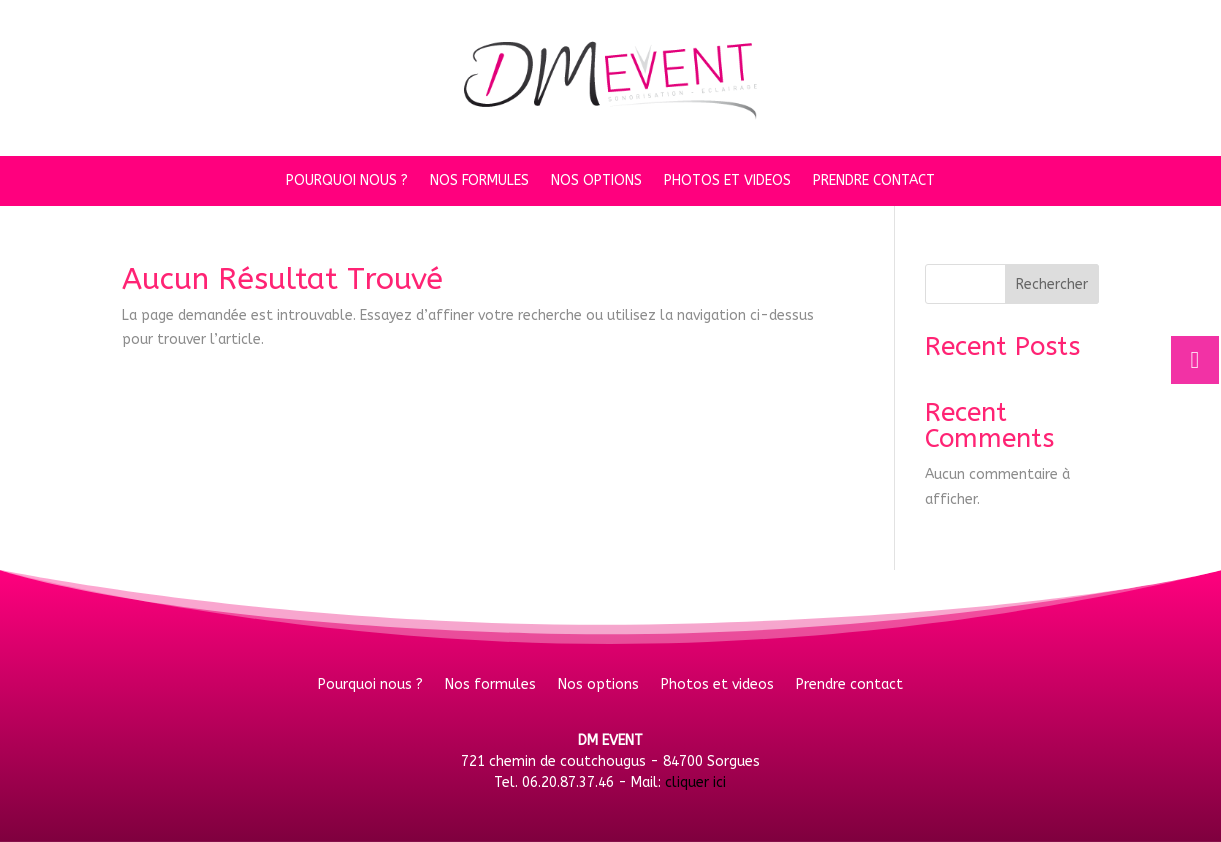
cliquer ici (695, 782)
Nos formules (479, 181)
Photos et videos (727, 181)
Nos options (596, 181)
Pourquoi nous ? (347, 181)
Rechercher (1052, 284)
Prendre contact (874, 181)
